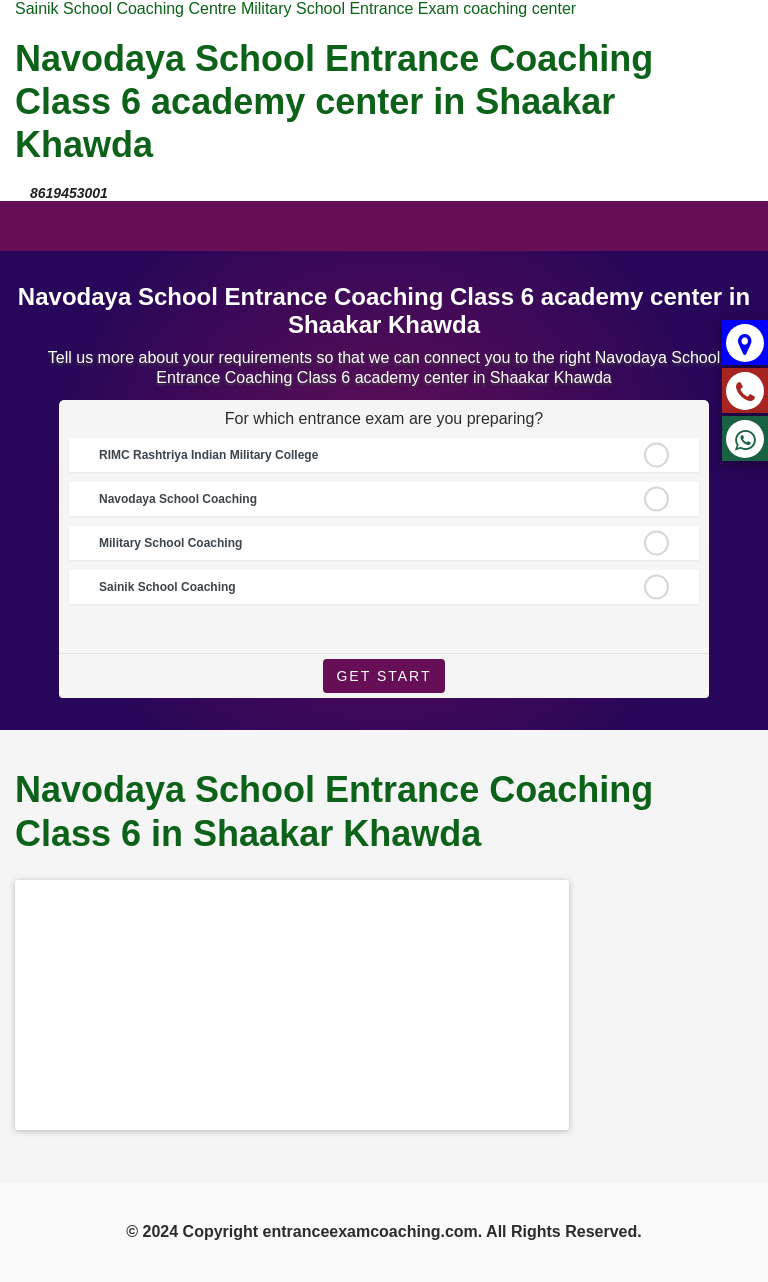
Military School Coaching (170, 543)
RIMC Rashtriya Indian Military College (208, 455)
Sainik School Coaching (167, 587)
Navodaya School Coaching (178, 499)
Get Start (383, 676)
